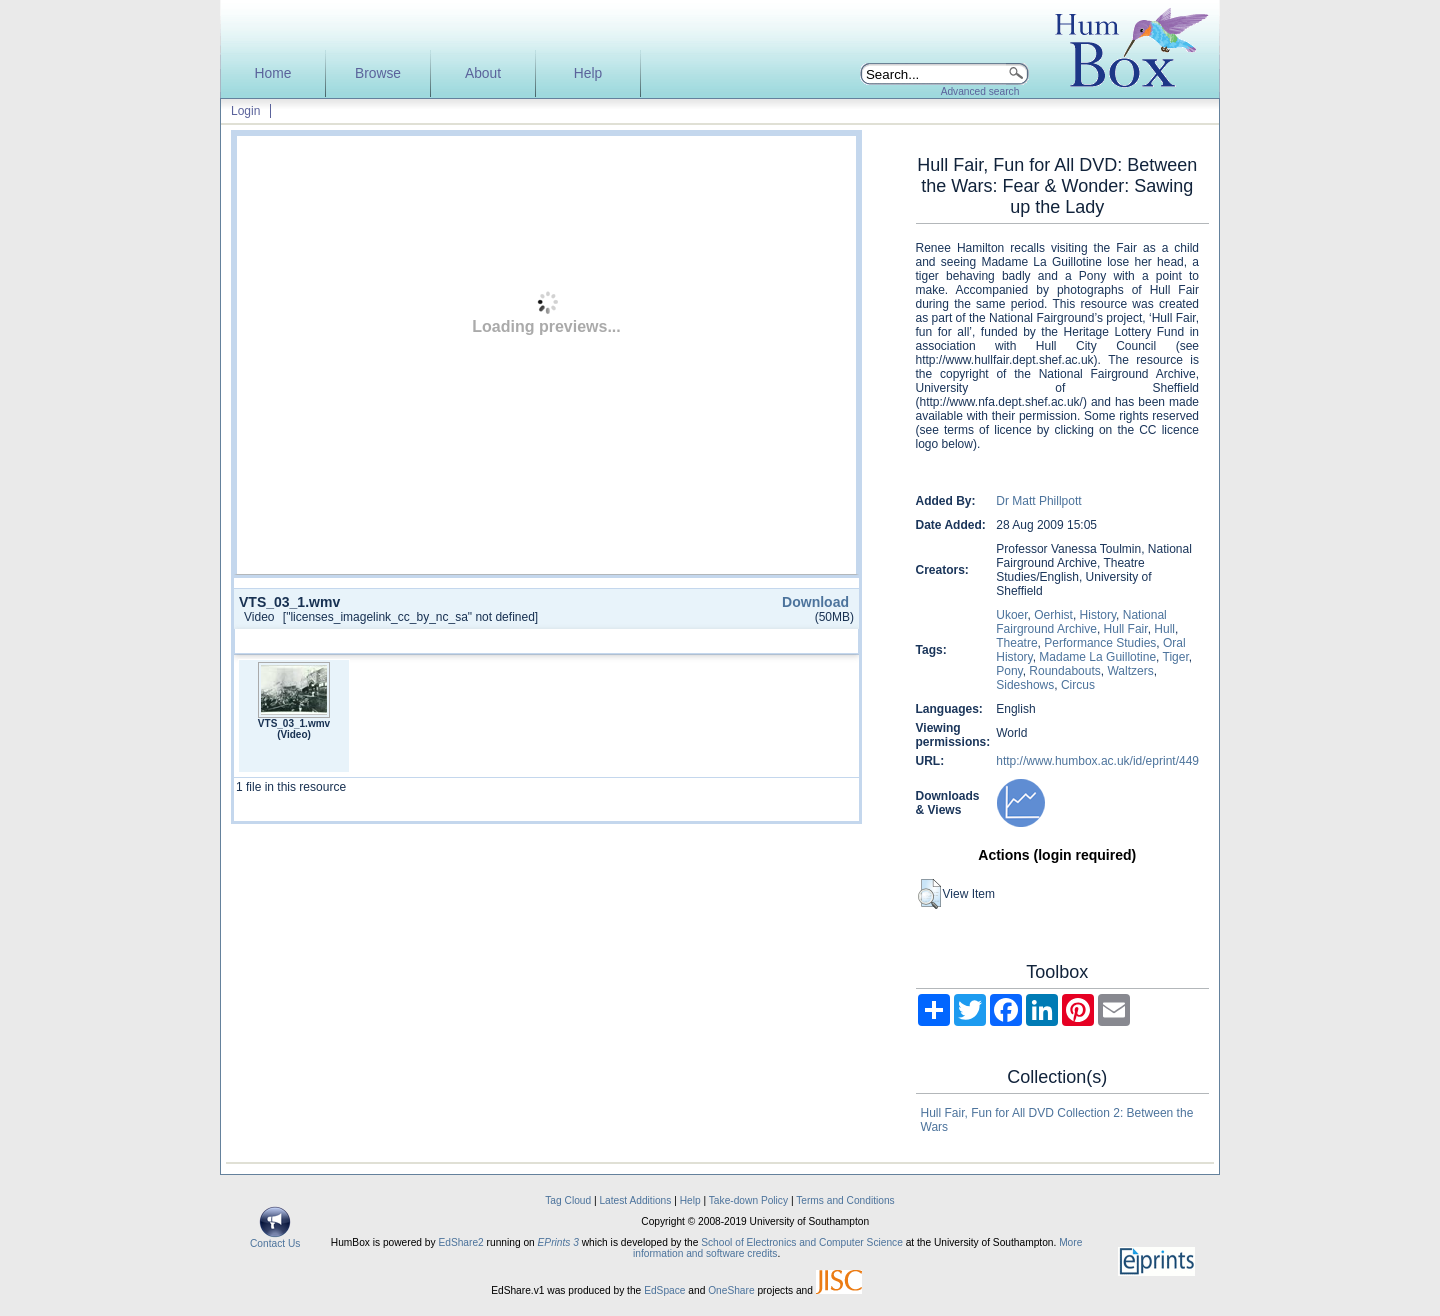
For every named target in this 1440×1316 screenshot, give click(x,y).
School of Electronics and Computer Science (802, 1242)
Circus (1078, 685)
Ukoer (1011, 615)
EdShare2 (460, 1242)
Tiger (1176, 657)
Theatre (1016, 643)
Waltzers (1130, 671)
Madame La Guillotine (1097, 657)
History (1098, 615)
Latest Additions (635, 1200)
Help (588, 73)
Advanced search (980, 91)
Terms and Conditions (845, 1200)
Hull (1164, 629)
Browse (378, 73)
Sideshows (1025, 685)
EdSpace (664, 1290)
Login (245, 111)
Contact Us (275, 1239)
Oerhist (1053, 615)
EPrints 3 (558, 1242)
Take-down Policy (748, 1200)
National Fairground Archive (1081, 622)
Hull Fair (1126, 629)
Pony (1009, 671)
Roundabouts (1064, 671)
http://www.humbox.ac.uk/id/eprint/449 (1097, 761)
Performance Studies (1100, 643)
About (483, 73)
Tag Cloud (568, 1200)
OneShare (731, 1290)
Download (815, 602)
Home (273, 73)
